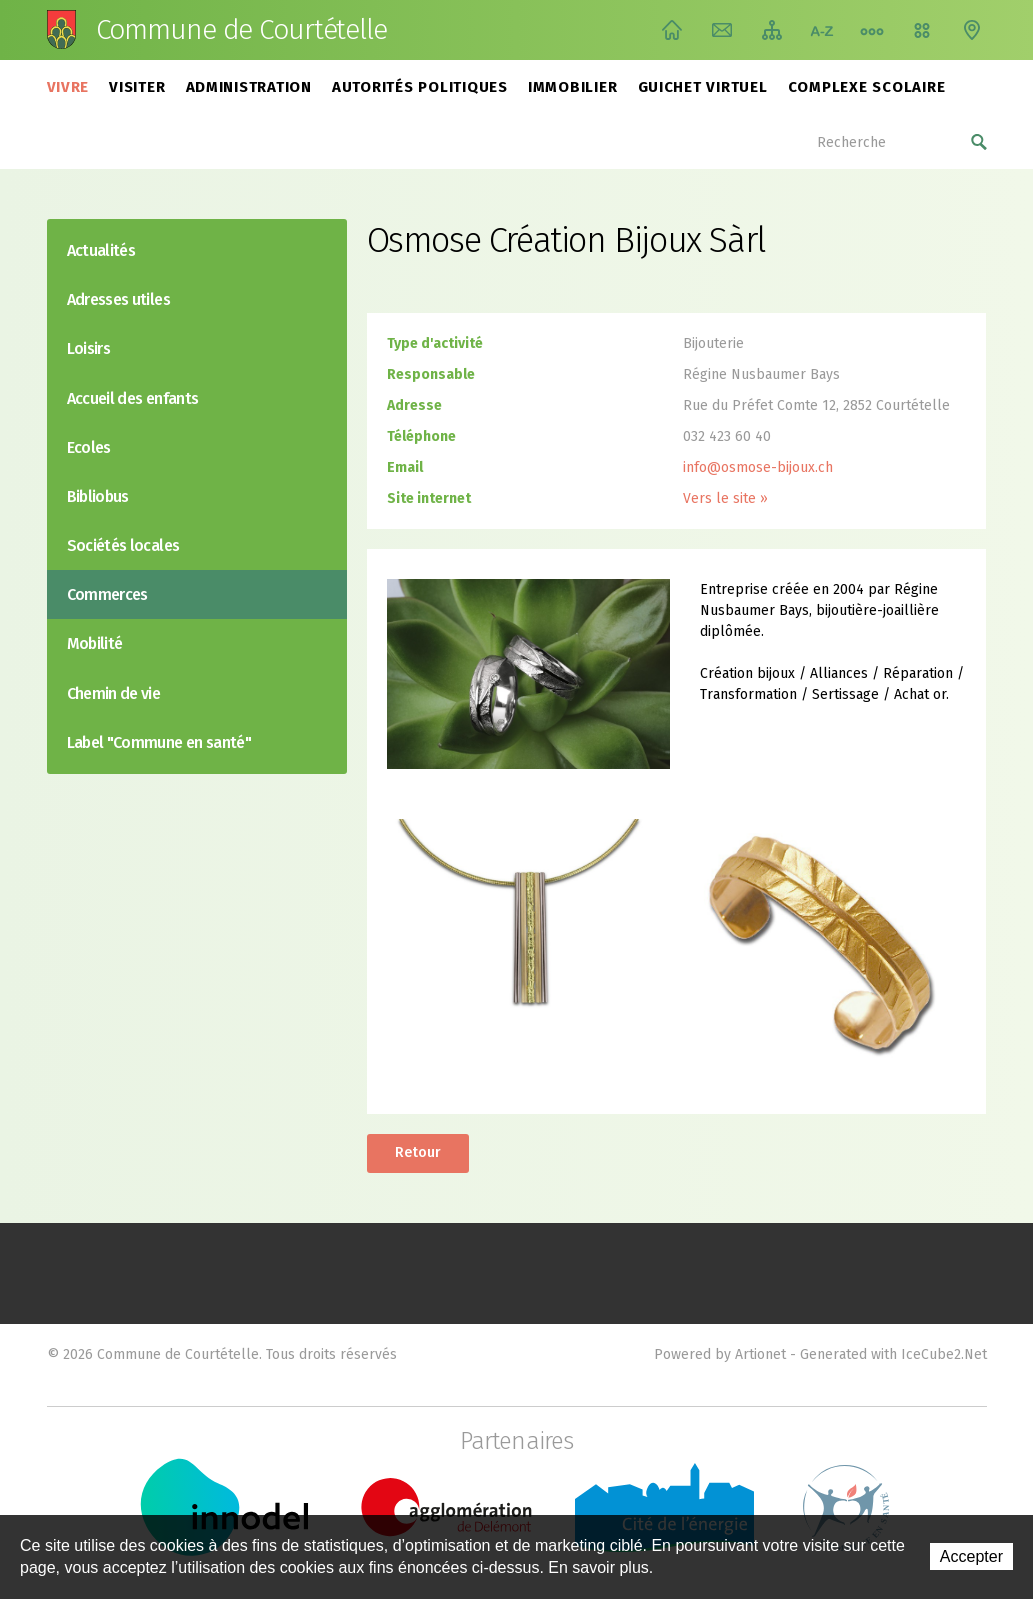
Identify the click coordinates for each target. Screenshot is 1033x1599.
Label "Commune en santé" (159, 742)
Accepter (971, 1556)
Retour (418, 1152)
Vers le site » (725, 498)
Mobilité (95, 643)
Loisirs (89, 348)
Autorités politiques (420, 87)
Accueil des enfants (133, 398)
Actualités (101, 250)
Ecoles (89, 447)
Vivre (68, 87)
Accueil (672, 30)
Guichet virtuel (703, 87)
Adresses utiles (118, 299)
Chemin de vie (872, 30)
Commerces (107, 594)
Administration (249, 87)
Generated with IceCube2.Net (893, 1354)
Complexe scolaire (867, 87)
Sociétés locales (123, 545)
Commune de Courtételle (241, 30)
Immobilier (573, 87)
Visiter (137, 87)
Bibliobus (98, 496)
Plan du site (772, 30)
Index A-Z (822, 30)
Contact (722, 30)
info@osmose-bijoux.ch (758, 467)
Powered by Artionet (720, 1354)
